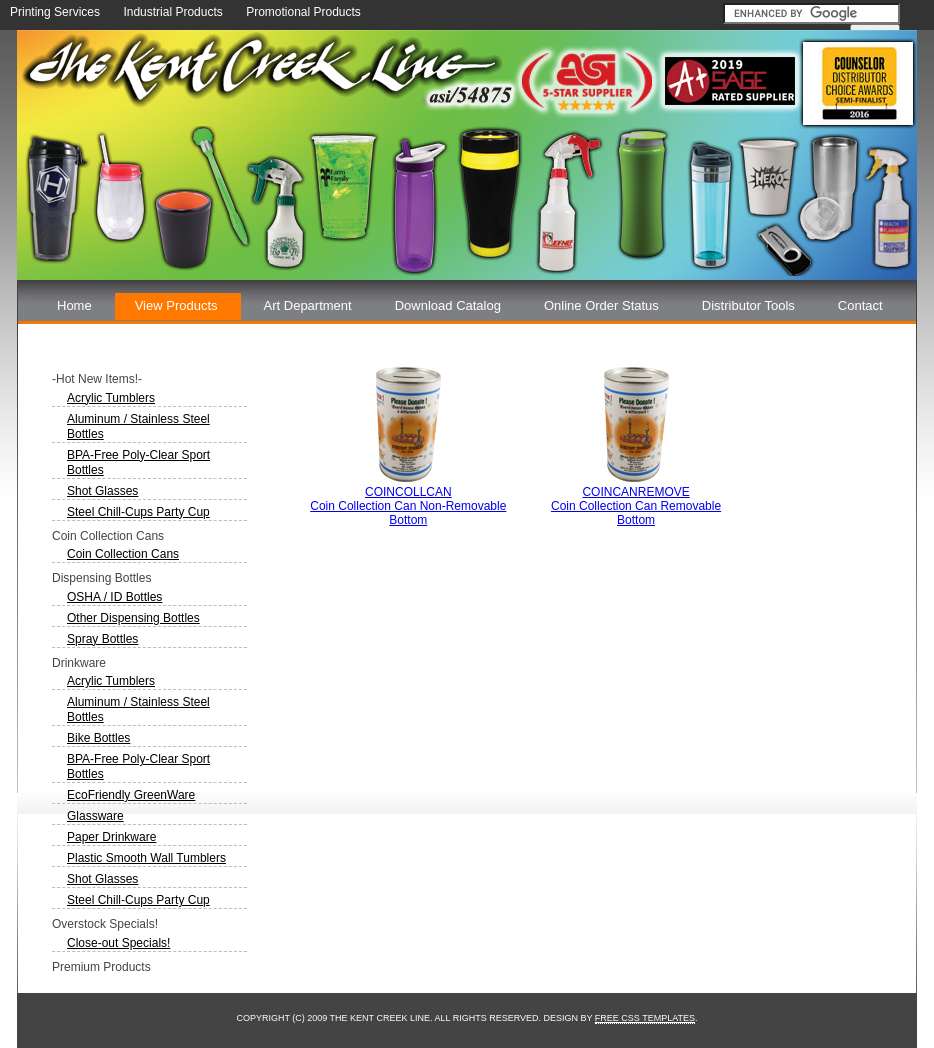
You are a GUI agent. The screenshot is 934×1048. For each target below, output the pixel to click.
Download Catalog (448, 305)
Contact (860, 305)
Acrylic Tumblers (111, 398)
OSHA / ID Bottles (114, 597)
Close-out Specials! (118, 943)
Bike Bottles (98, 738)
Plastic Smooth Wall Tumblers (146, 858)
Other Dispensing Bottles (133, 618)
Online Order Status (601, 305)
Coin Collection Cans (123, 554)
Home (74, 305)
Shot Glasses (102, 491)
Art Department (308, 305)
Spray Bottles (102, 639)
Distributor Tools (748, 305)
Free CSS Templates (645, 1018)
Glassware (95, 816)
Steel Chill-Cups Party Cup (138, 512)
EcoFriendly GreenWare (131, 795)
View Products (176, 305)
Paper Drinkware (111, 837)
